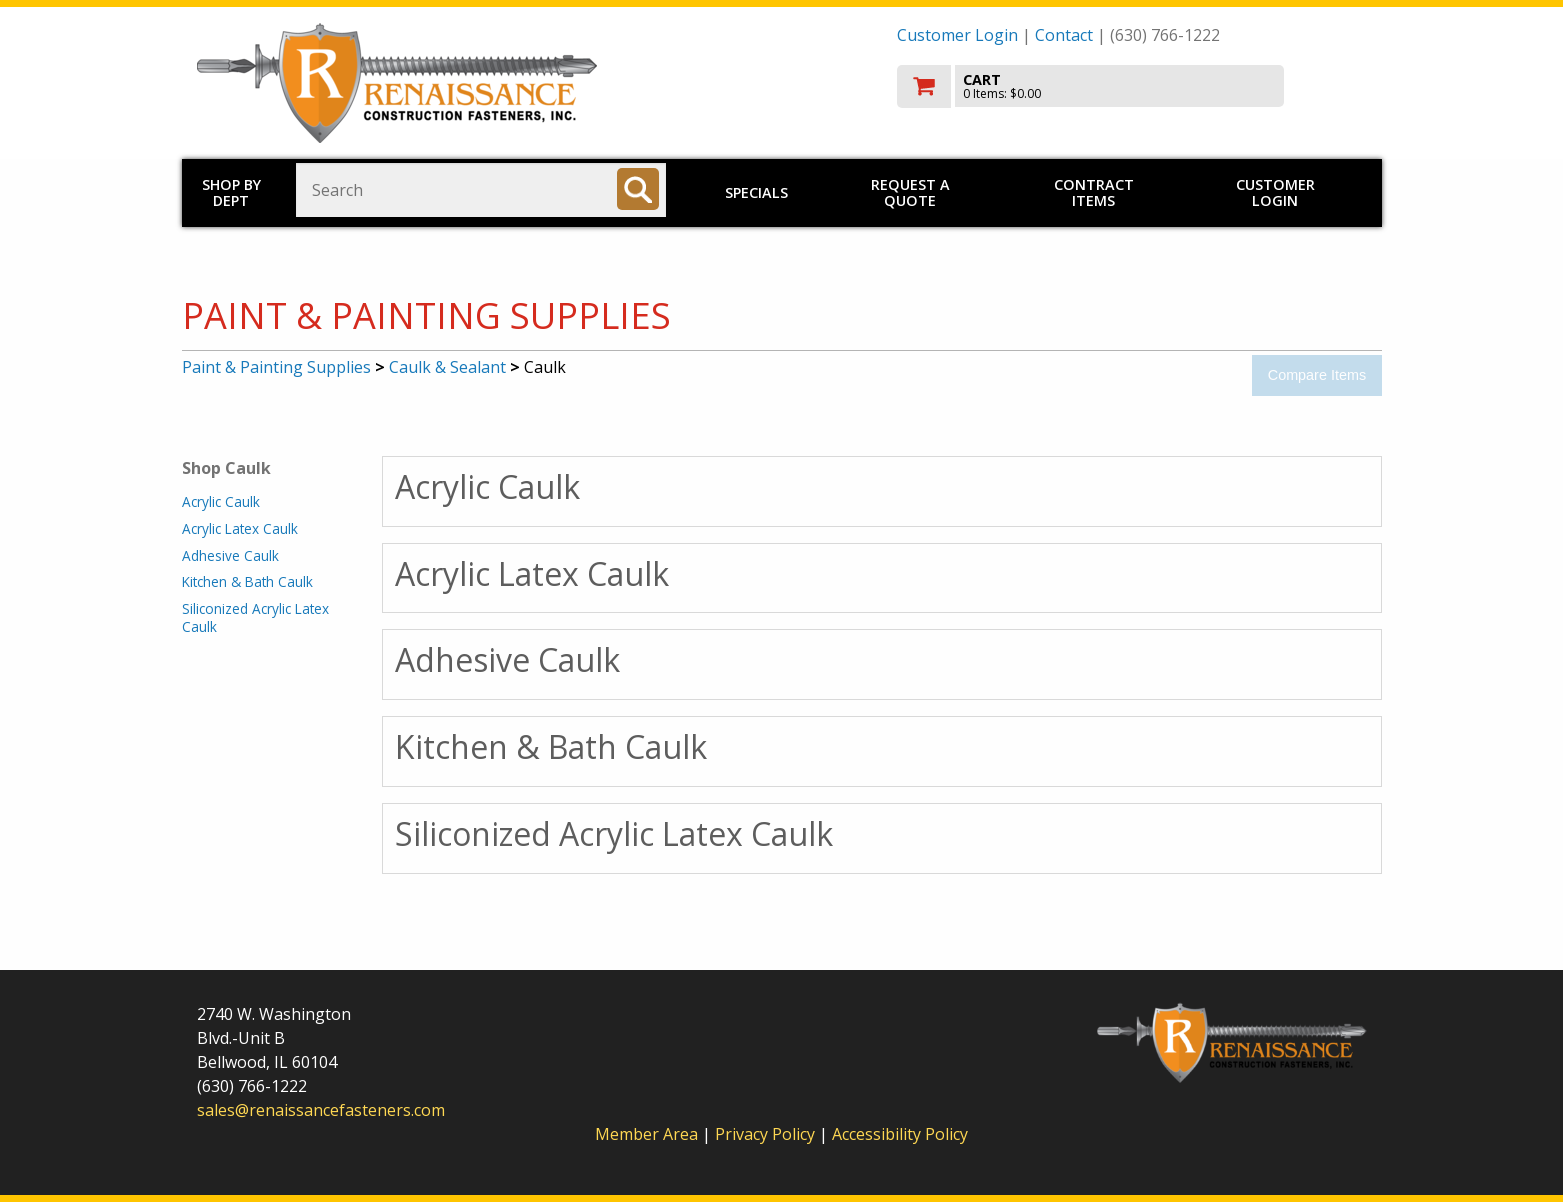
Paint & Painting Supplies (276, 367)
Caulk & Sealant (447, 367)
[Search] (638, 189)
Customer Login (957, 35)
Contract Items (1094, 192)
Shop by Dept (231, 192)
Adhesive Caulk (230, 555)
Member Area (646, 1134)
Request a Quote (910, 192)
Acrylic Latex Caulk (240, 528)
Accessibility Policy (900, 1134)
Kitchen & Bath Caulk (247, 581)
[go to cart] (1132, 86)
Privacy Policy (767, 1134)
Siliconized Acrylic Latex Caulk (255, 617)
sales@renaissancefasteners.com (321, 1110)
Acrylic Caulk (221, 501)
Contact (1064, 35)
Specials (756, 192)
